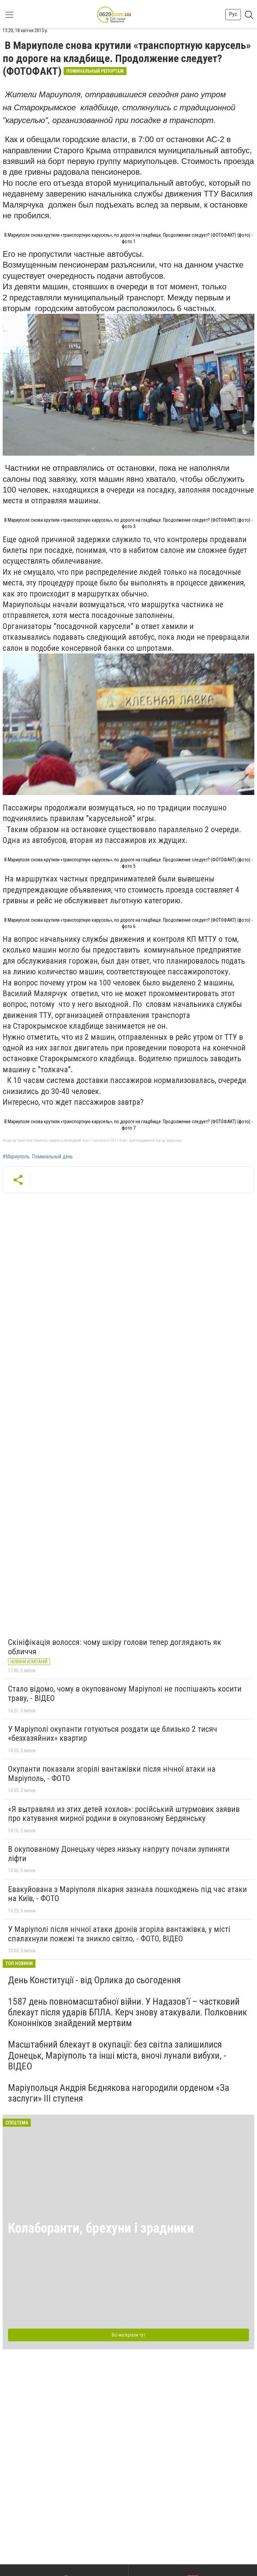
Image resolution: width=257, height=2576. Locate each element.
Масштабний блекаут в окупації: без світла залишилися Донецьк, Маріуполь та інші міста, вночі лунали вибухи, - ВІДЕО (117, 2055)
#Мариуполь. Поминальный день (38, 1157)
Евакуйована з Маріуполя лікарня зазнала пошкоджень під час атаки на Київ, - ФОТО (127, 1894)
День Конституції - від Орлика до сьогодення (94, 1980)
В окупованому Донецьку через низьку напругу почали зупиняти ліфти (119, 1853)
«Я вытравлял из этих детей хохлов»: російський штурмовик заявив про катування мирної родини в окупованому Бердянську (124, 1814)
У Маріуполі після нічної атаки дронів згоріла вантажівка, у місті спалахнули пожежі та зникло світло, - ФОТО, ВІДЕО (119, 1934)
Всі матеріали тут (128, 2335)
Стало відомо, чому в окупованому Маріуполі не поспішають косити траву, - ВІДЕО (125, 1693)
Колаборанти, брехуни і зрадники (101, 2228)
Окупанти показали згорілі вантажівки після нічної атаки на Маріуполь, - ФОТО (112, 1773)
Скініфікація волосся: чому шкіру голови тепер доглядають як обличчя (114, 1647)
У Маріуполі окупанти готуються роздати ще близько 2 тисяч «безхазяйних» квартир (112, 1733)
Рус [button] (233, 14)
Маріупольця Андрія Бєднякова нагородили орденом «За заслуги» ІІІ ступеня (118, 2093)
